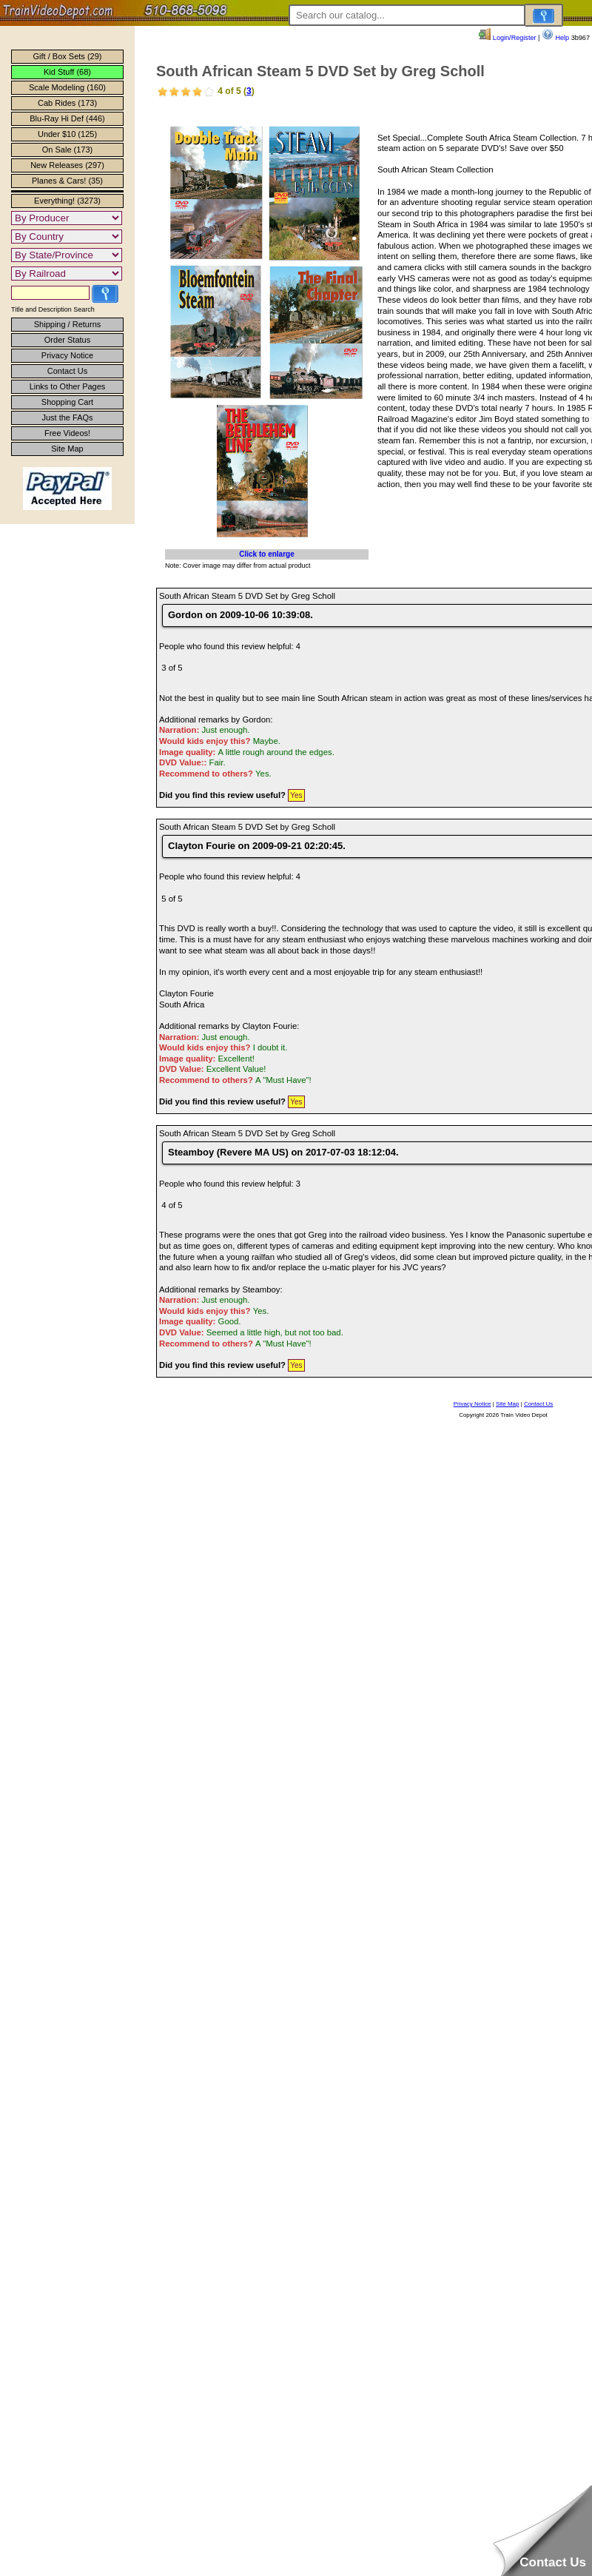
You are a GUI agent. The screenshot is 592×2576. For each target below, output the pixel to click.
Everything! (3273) (67, 200)
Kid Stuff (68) (67, 71)
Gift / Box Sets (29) (67, 56)
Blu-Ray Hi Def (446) (67, 118)
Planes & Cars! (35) (67, 180)
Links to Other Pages (68, 386)
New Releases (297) (67, 165)
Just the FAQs (66, 417)
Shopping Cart (67, 402)
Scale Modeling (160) (67, 87)
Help (555, 37)
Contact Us (67, 370)
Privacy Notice (67, 355)
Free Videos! (67, 433)
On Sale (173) (67, 149)
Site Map (67, 448)
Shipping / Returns (67, 324)
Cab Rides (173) (67, 102)
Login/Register (507, 37)
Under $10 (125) (67, 134)
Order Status (67, 339)
